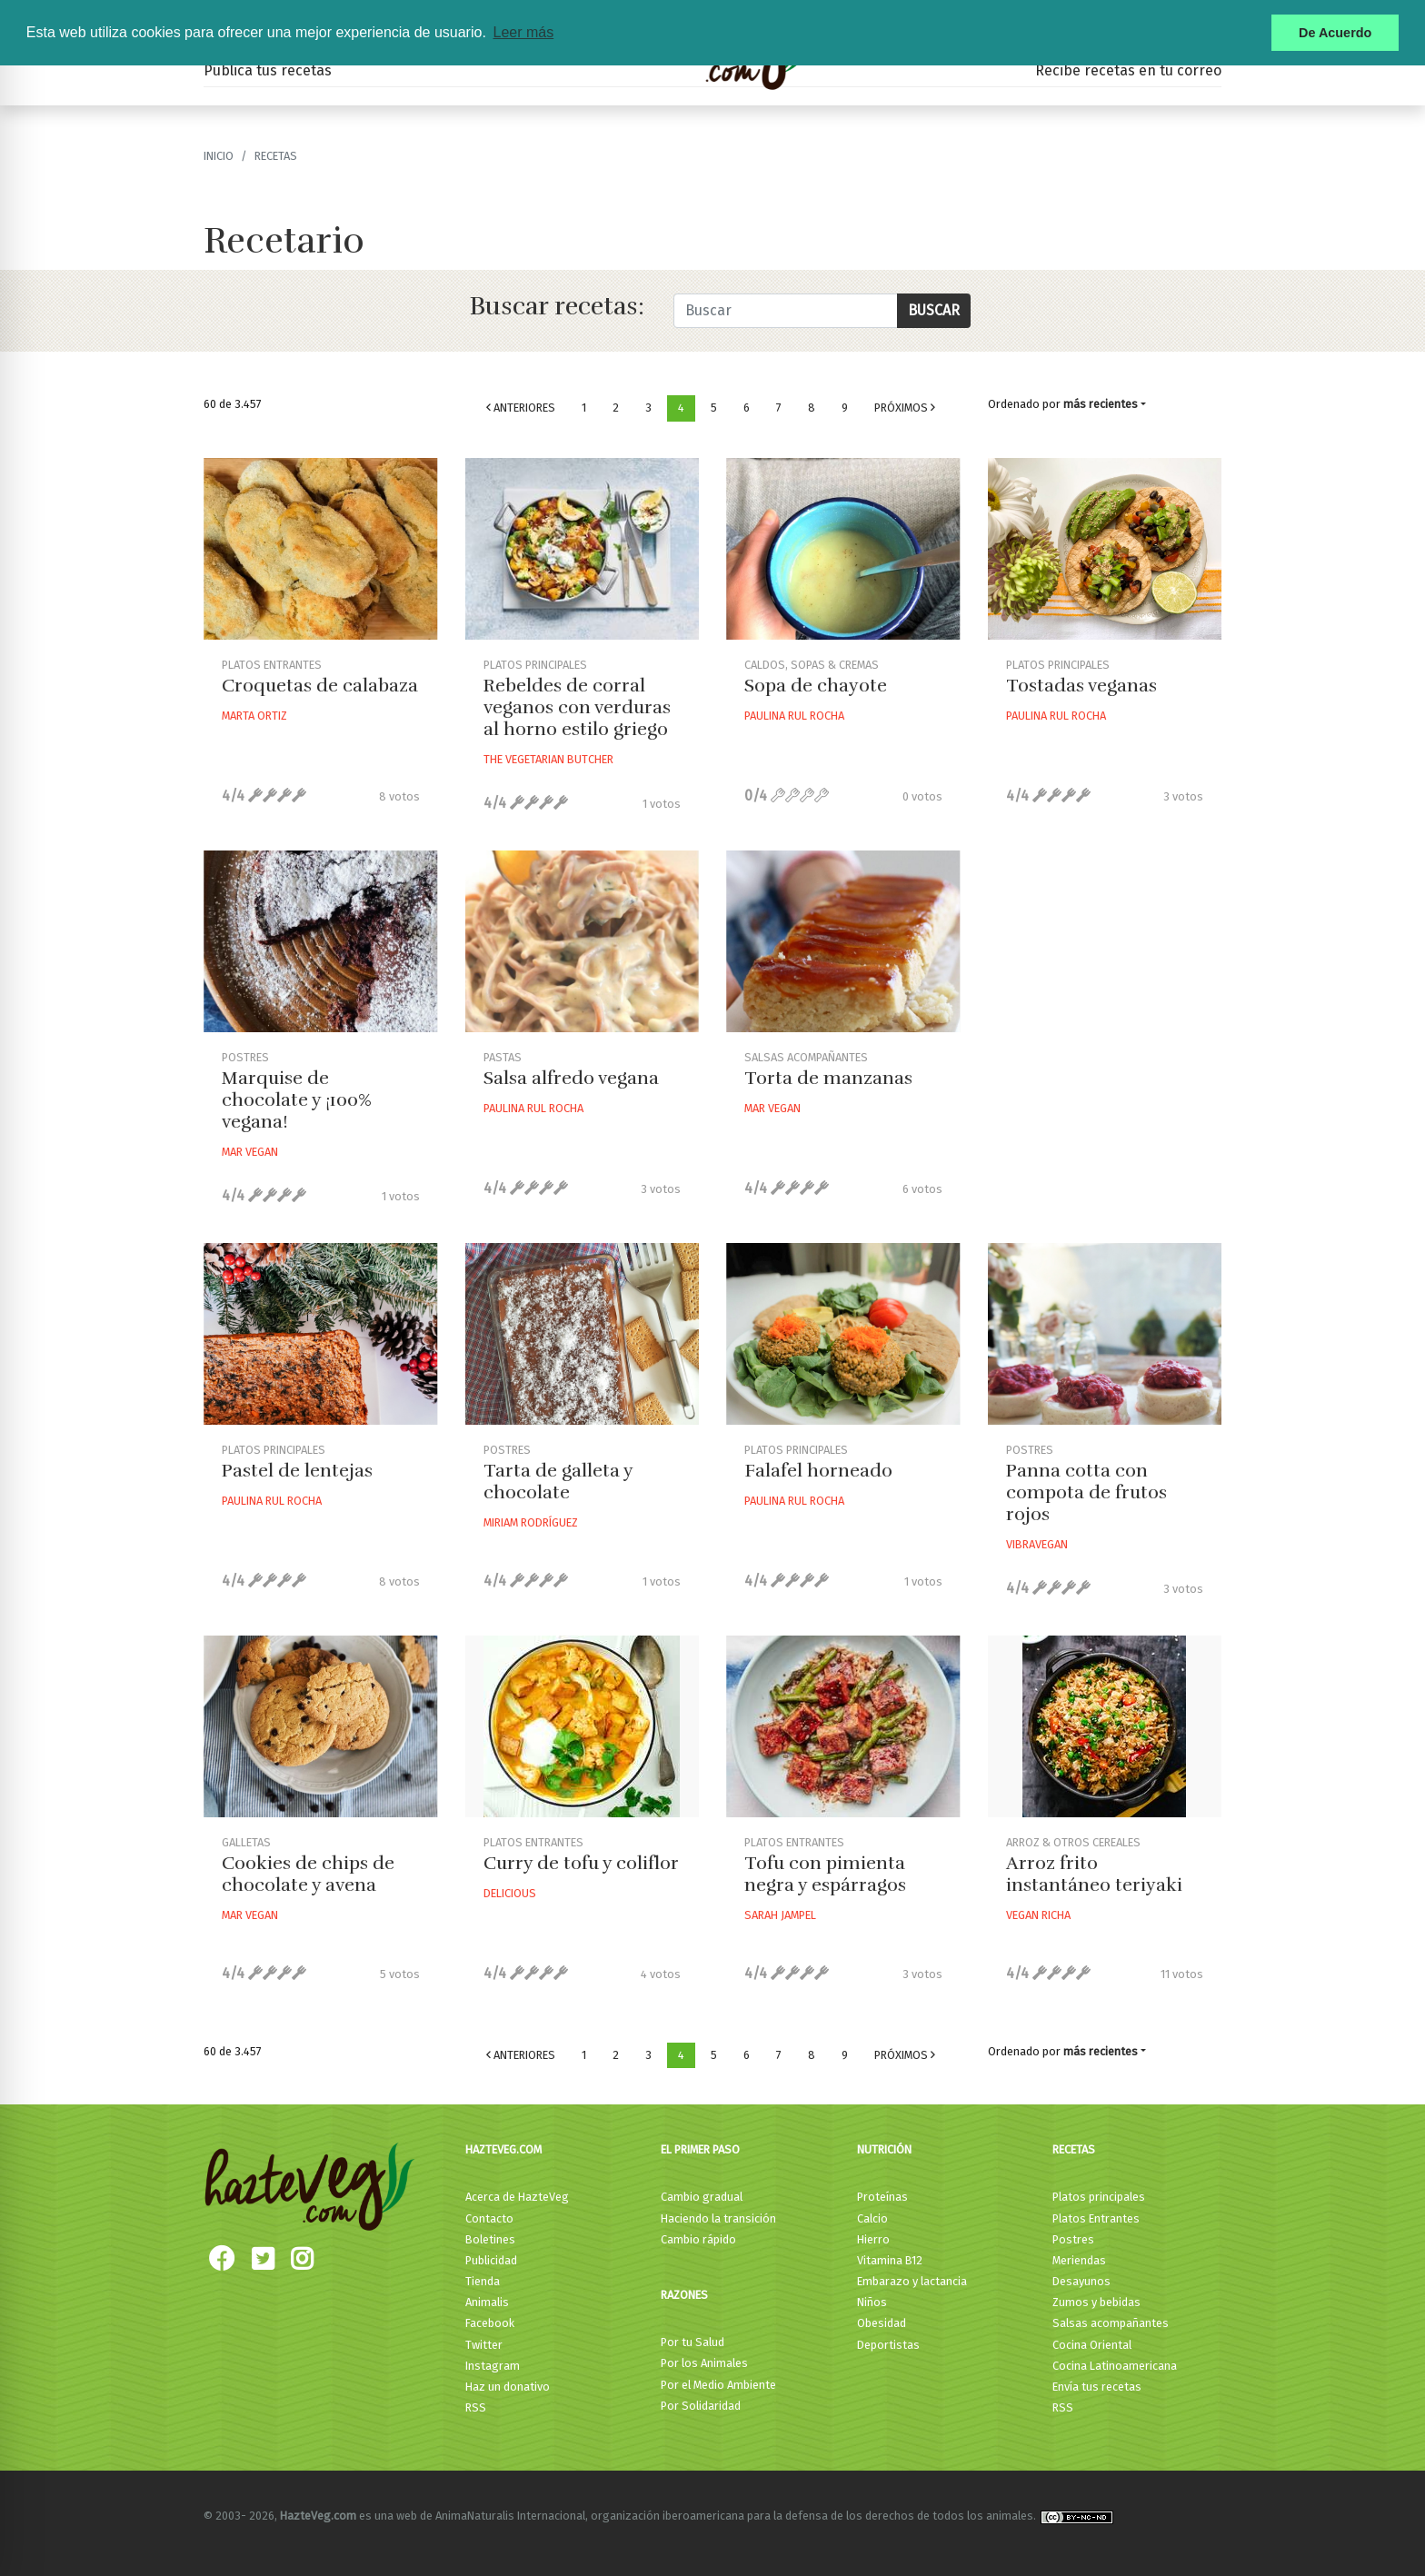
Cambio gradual (701, 2196)
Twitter (484, 2345)
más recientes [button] (1100, 404)
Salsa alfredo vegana (571, 1078)
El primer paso (700, 2149)
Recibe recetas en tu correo (1128, 70)
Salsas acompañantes (1110, 2323)
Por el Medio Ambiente (718, 2385)
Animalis (487, 2302)
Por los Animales (704, 2363)
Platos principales (1098, 2196)
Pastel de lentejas (297, 1470)
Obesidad (881, 2323)
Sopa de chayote (815, 685)
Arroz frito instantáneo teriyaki (1094, 1874)
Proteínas (882, 2196)
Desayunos (1081, 2281)
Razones (684, 2295)
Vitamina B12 (889, 2260)
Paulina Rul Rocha (794, 715)
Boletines (490, 2239)
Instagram (492, 2365)
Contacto (489, 2218)
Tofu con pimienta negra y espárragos (825, 1874)
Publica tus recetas (268, 70)
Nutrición (884, 2149)
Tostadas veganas (1081, 685)
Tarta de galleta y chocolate (558, 1481)
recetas (275, 156)
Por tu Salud (692, 2342)
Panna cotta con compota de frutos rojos (1086, 1492)
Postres (1073, 2239)
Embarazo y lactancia (912, 2281)
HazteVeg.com (503, 2149)
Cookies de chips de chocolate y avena (308, 1874)
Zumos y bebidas (1096, 2302)
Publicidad (491, 2260)
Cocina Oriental (1091, 2345)
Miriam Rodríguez (530, 1522)
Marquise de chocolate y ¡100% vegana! (297, 1100)
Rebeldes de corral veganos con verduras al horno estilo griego (577, 707)
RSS (475, 2407)
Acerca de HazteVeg (517, 2196)
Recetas (1073, 2149)
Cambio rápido (698, 2239)
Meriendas (1079, 2260)
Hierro (873, 2239)
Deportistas (888, 2345)
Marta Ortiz (254, 715)
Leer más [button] (523, 32)
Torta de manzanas (828, 1078)
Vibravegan (1037, 1544)
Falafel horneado (818, 1470)
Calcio (872, 2218)
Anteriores (520, 407)
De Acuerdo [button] (1335, 32)
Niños (872, 2302)
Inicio (219, 156)
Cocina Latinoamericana (1114, 2365)
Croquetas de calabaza (320, 685)
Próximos (904, 407)
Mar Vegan (250, 1152)
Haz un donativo (507, 2386)
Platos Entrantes (1096, 2218)
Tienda (482, 2281)
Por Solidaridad (701, 2405)
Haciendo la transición (718, 2218)
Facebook (489, 2323)
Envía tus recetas (1096, 2386)
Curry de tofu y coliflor (581, 1863)
